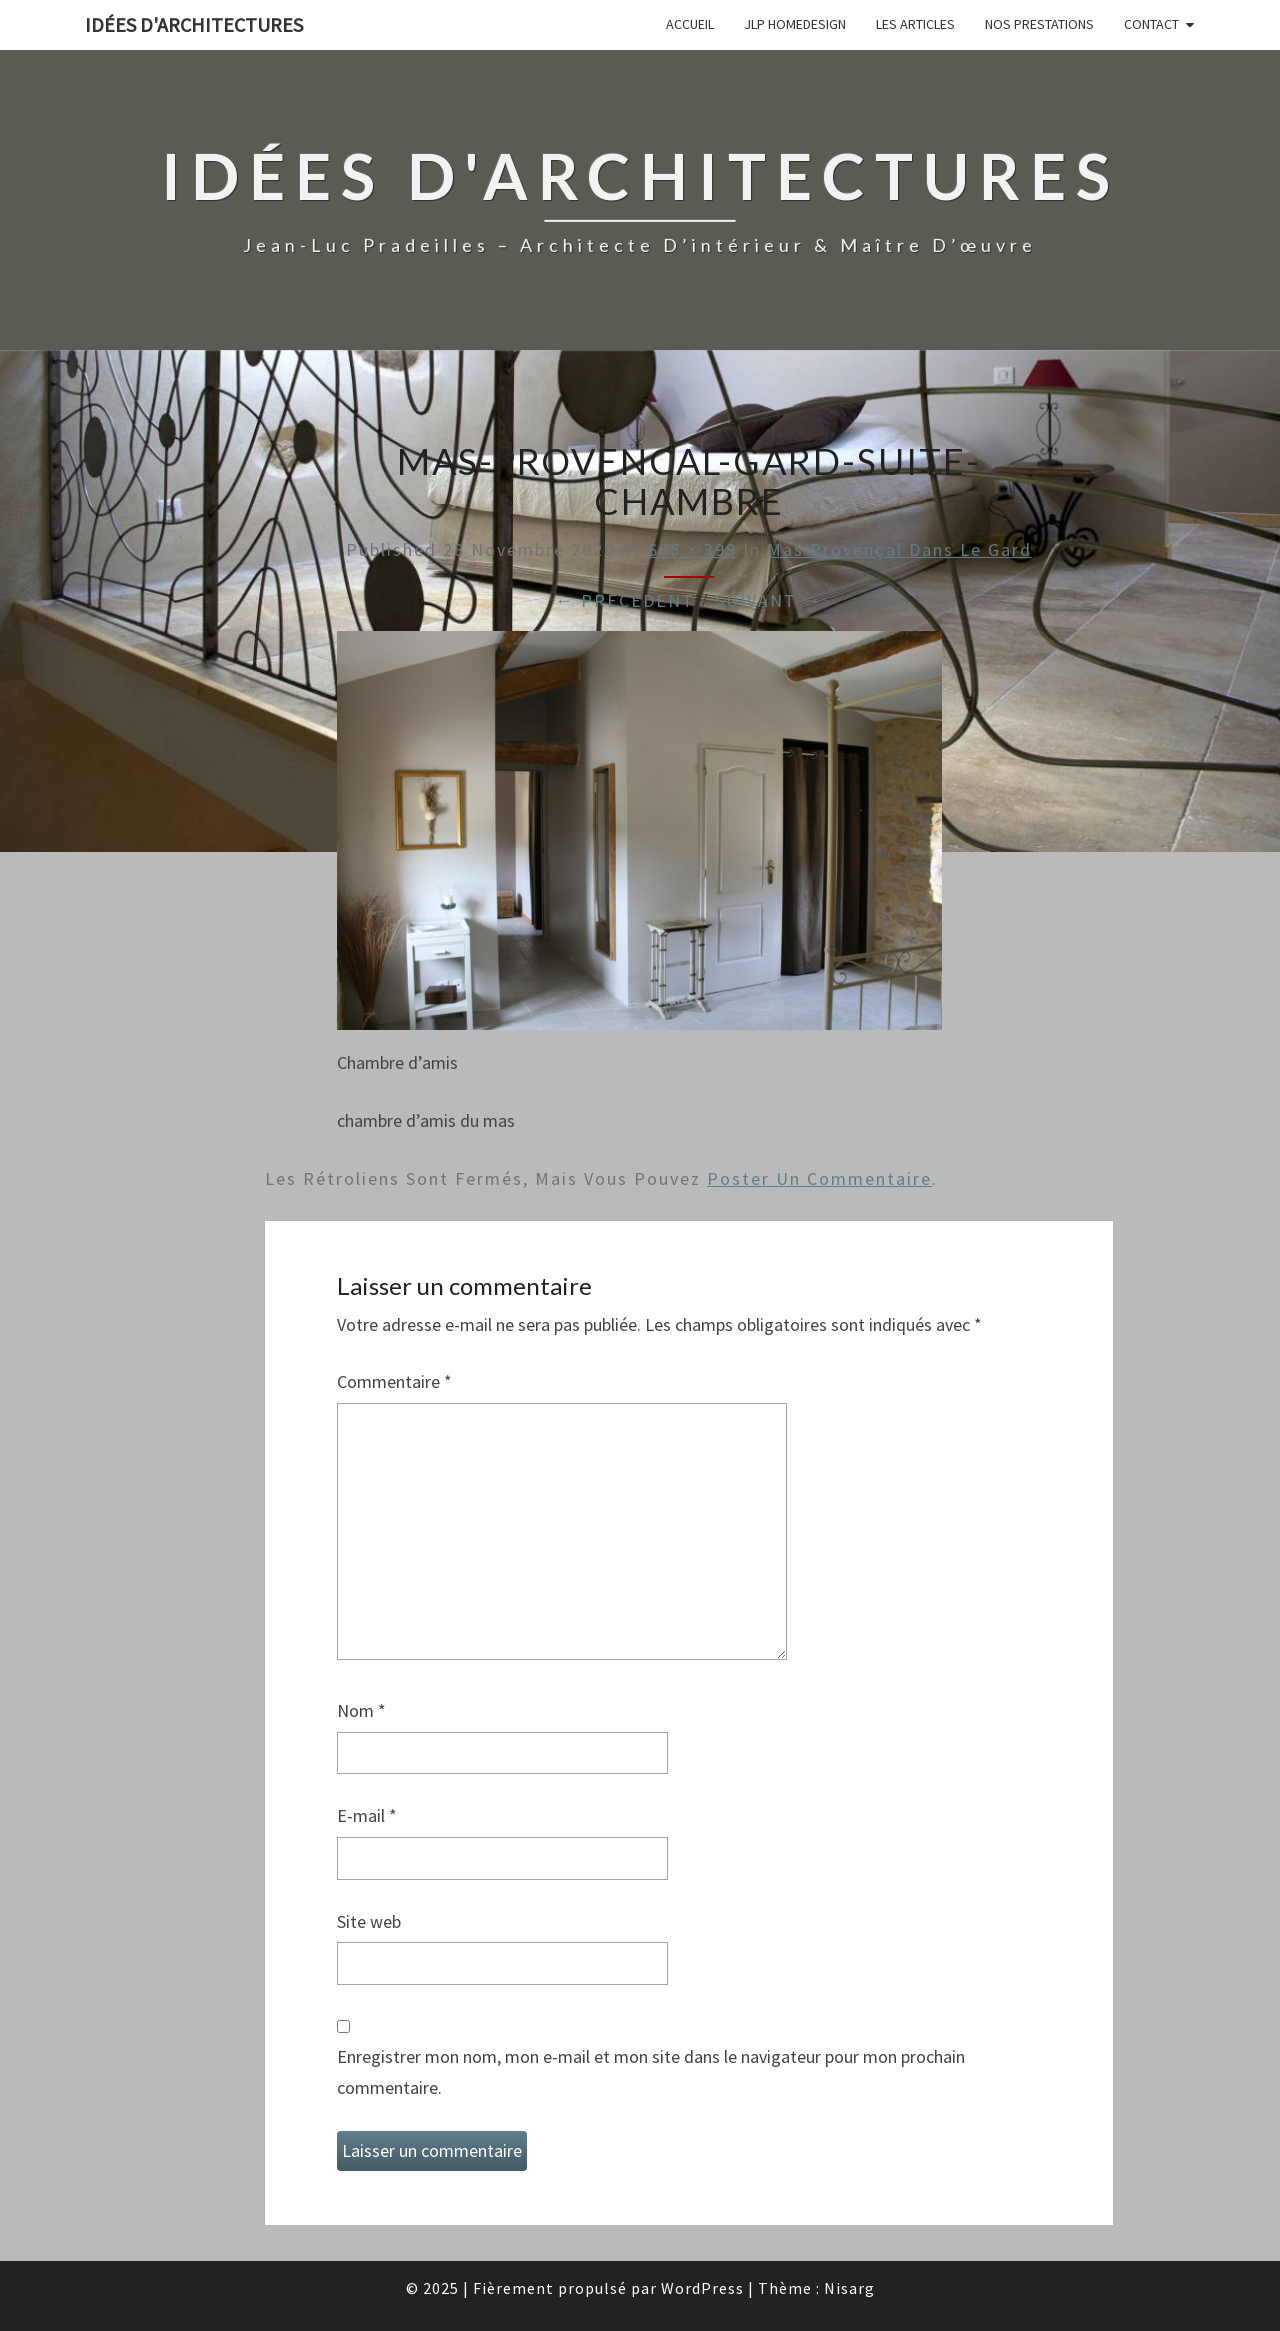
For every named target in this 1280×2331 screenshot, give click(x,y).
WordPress (702, 2288)
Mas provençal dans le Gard (899, 549)
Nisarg (849, 2288)
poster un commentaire (819, 1178)
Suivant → (769, 600)
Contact (1151, 24)
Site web (369, 1921)
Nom (361, 1710)
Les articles (915, 24)
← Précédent (625, 600)
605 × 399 (692, 549)
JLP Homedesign (795, 24)
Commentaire (394, 1381)
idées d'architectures (194, 24)
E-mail (367, 1815)
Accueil (690, 24)
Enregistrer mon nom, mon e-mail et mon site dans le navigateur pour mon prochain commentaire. (651, 2072)
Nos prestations (1039, 24)
